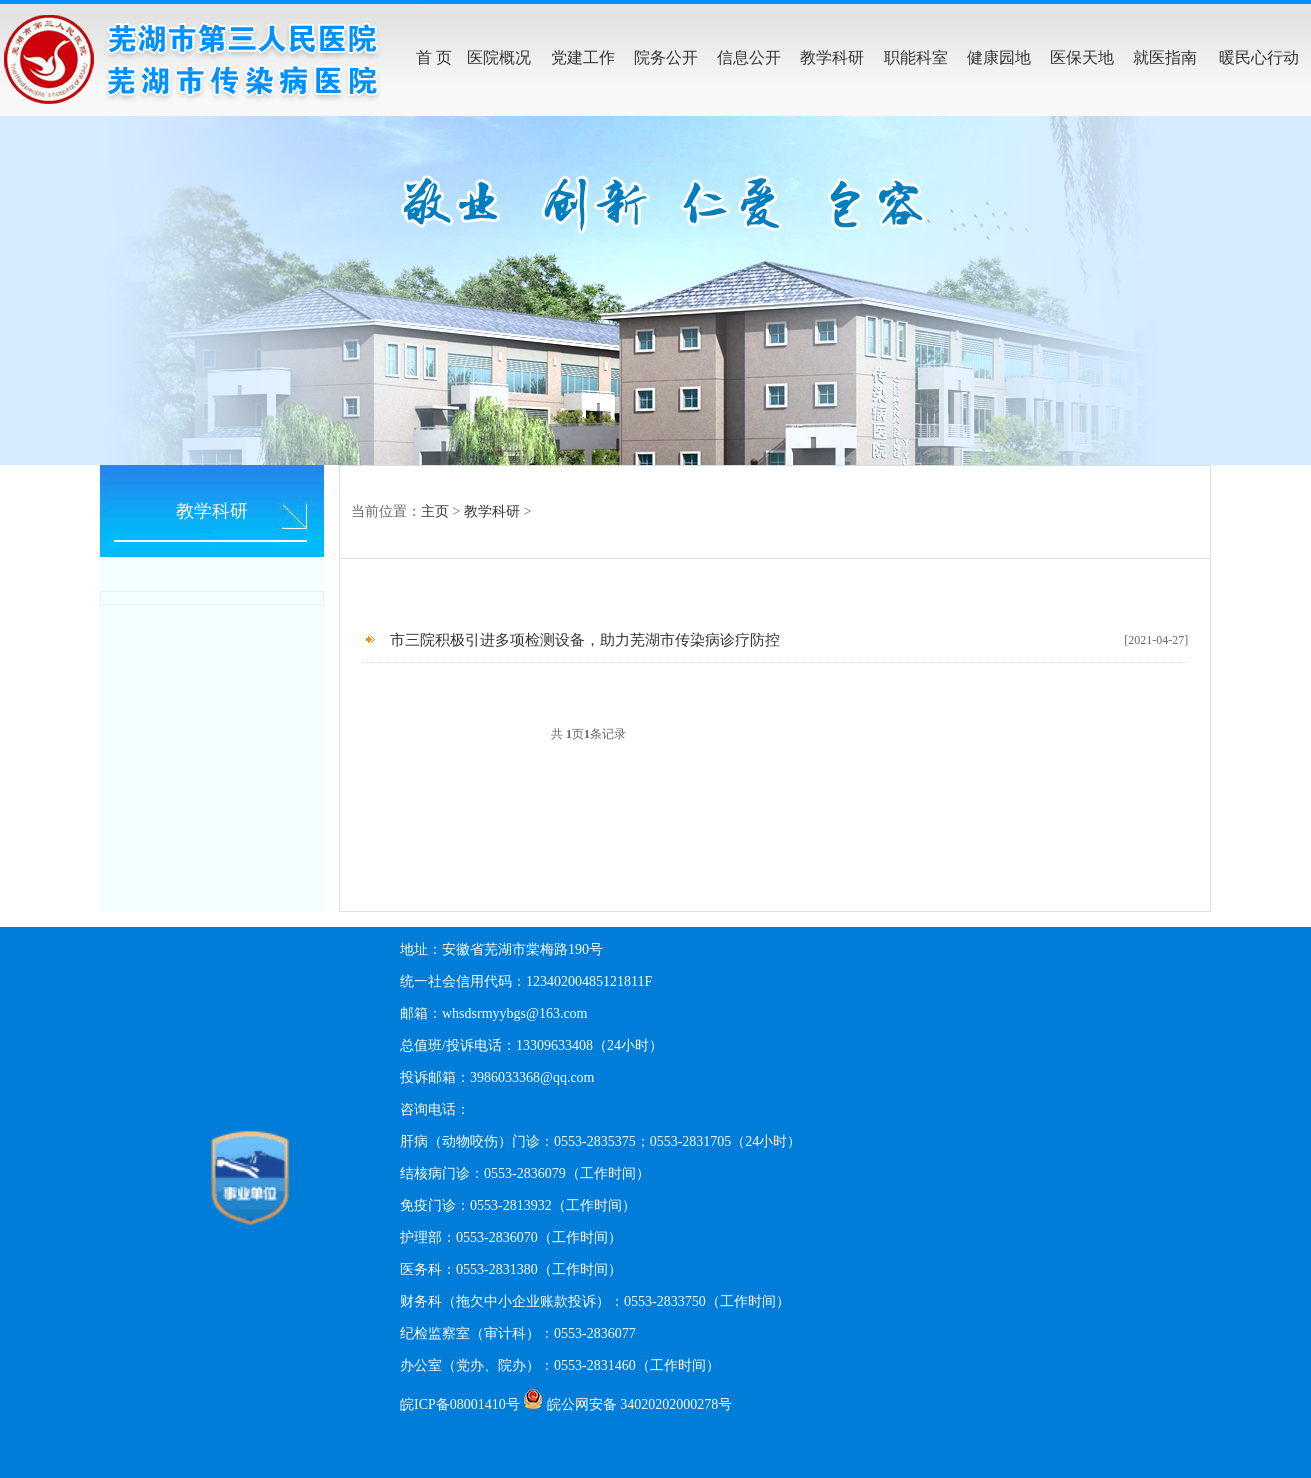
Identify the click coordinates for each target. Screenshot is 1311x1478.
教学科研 (492, 511)
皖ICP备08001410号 (460, 1404)
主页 (435, 511)
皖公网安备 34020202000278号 (640, 1404)
